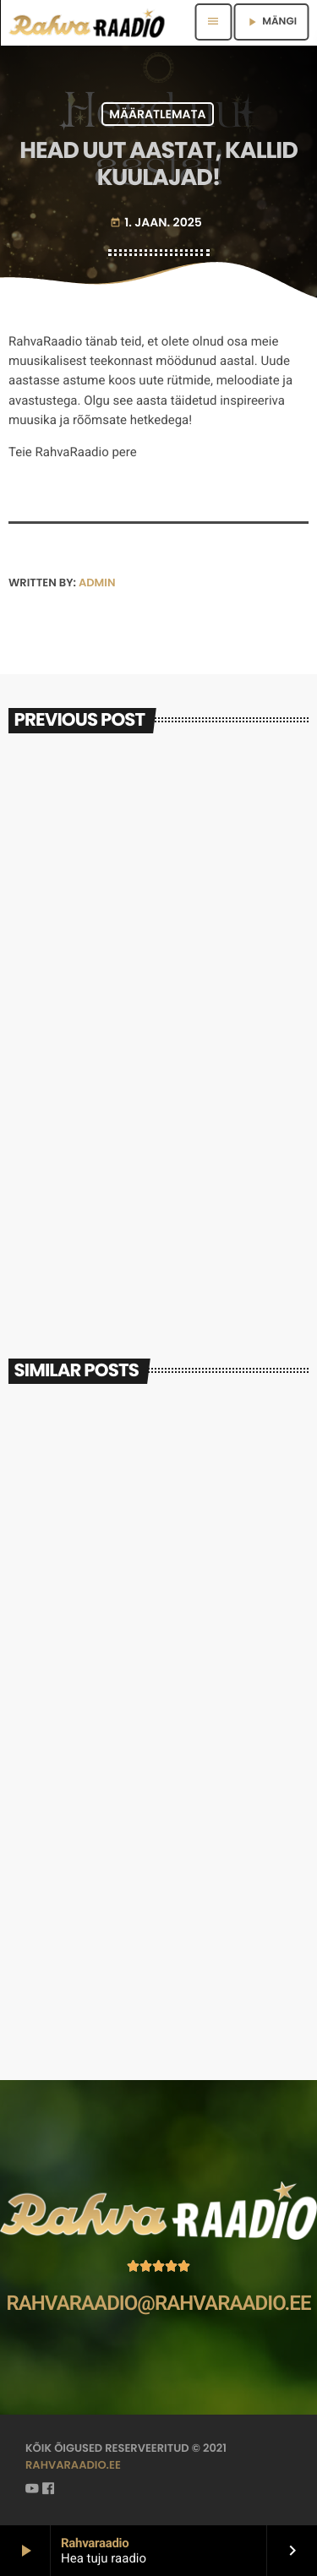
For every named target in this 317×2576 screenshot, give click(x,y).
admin (97, 583)
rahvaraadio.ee (73, 2465)
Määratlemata (157, 114)
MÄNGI (271, 21)
